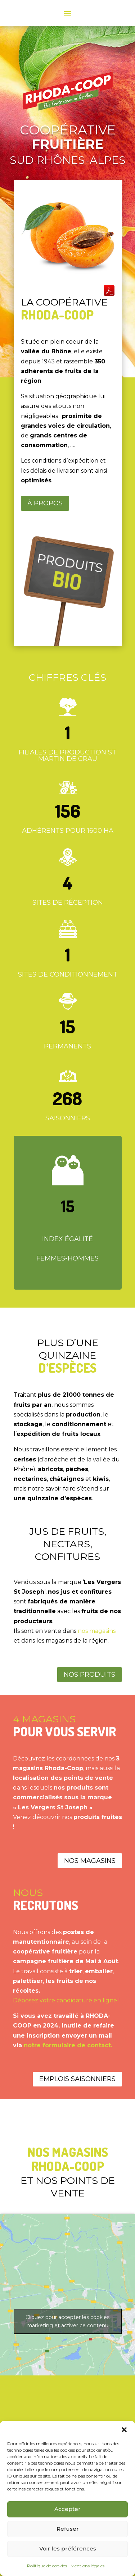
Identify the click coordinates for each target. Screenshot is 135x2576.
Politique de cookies (47, 2565)
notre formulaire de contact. (68, 2045)
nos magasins (97, 1630)
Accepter (67, 2509)
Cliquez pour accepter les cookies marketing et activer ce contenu (67, 2321)
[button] (124, 2429)
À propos (45, 503)
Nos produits (89, 1675)
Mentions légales (87, 2565)
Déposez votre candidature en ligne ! (66, 2000)
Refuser (68, 2528)
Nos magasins (90, 1861)
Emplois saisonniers (77, 2079)
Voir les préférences (67, 2548)
